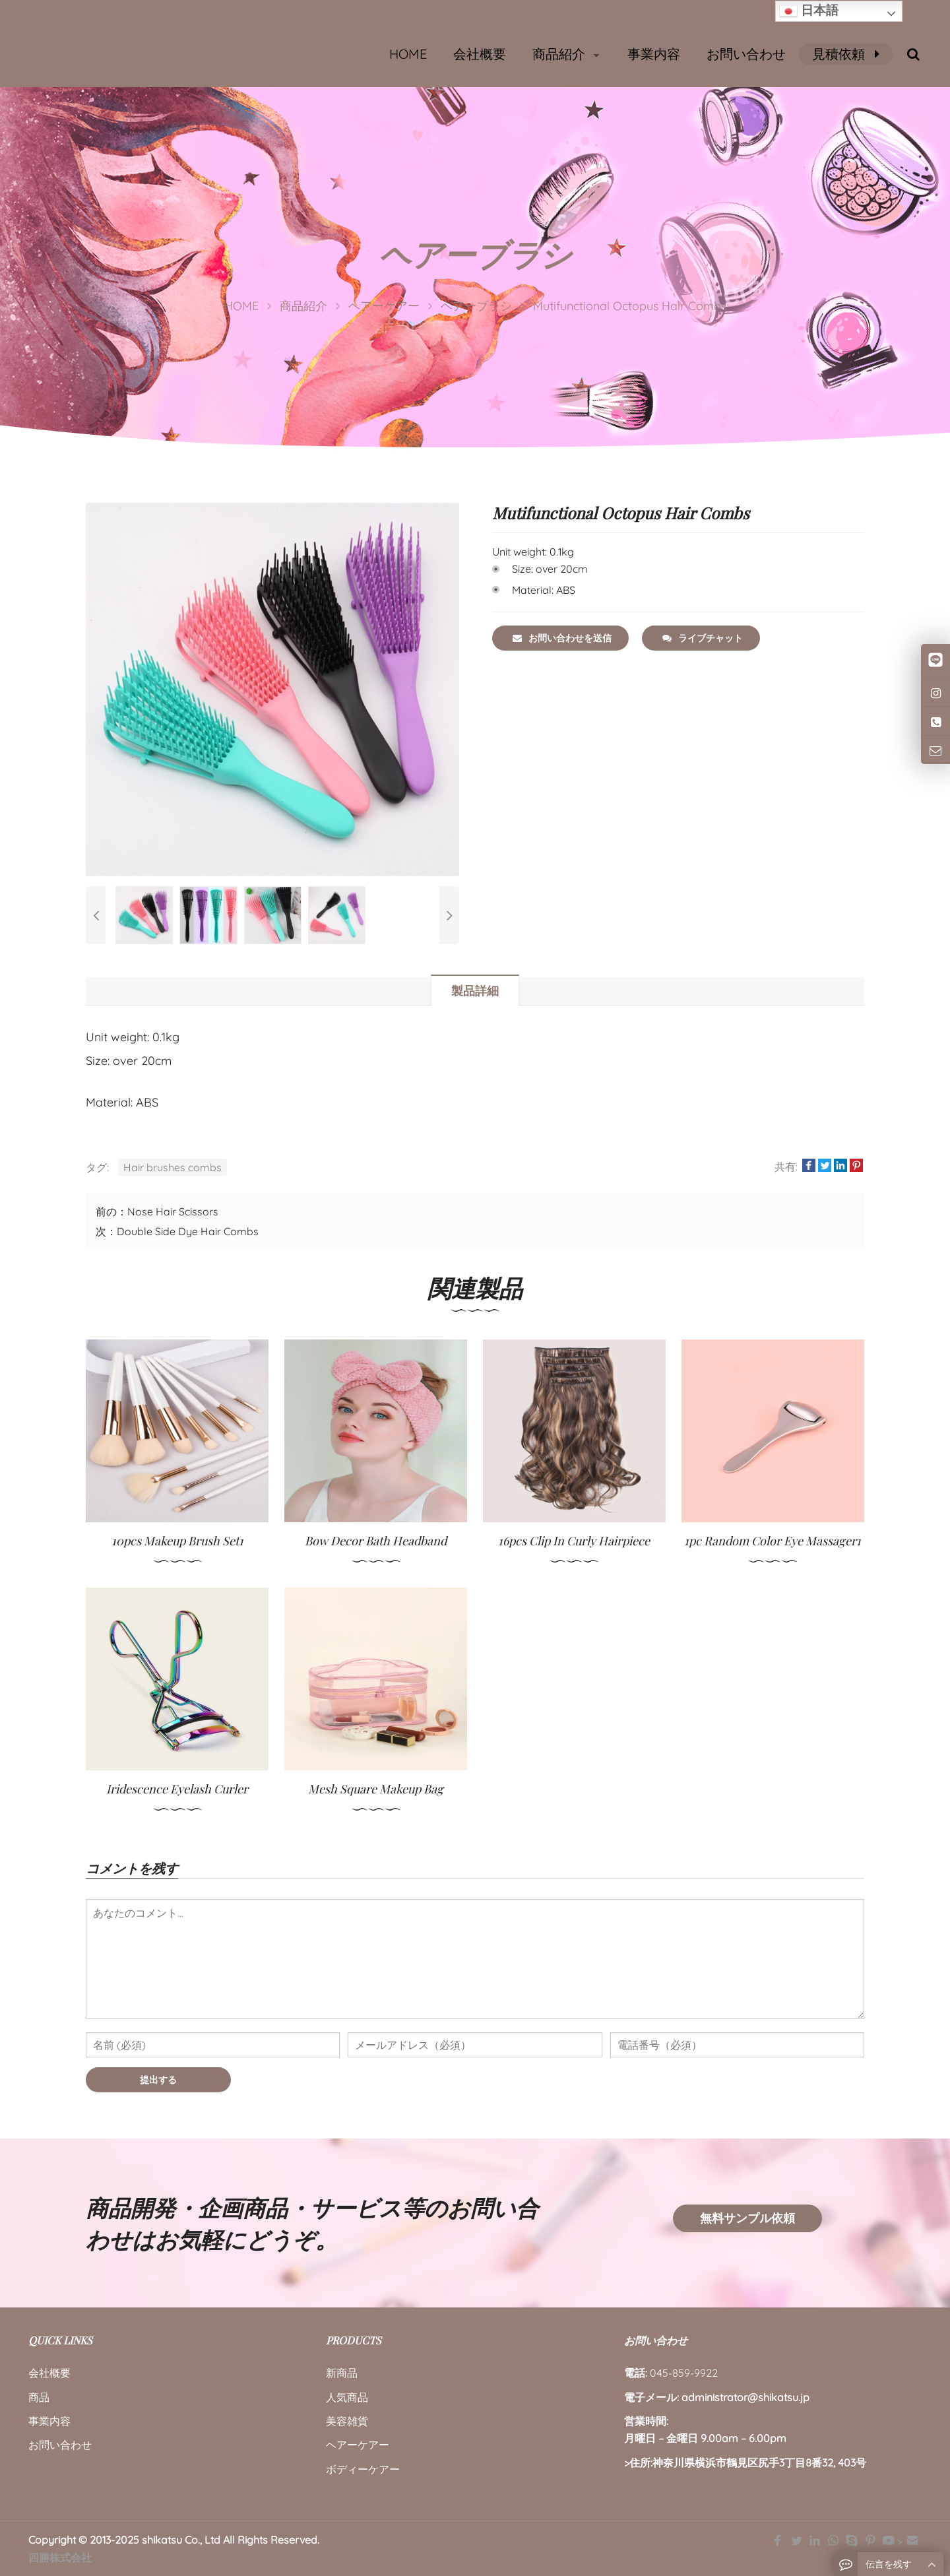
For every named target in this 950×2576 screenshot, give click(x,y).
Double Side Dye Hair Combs (188, 1231)
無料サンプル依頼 (747, 2218)
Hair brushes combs (172, 1167)
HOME (408, 54)
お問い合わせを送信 (562, 638)
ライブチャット (702, 638)
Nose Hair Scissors (172, 1211)
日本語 (809, 11)
